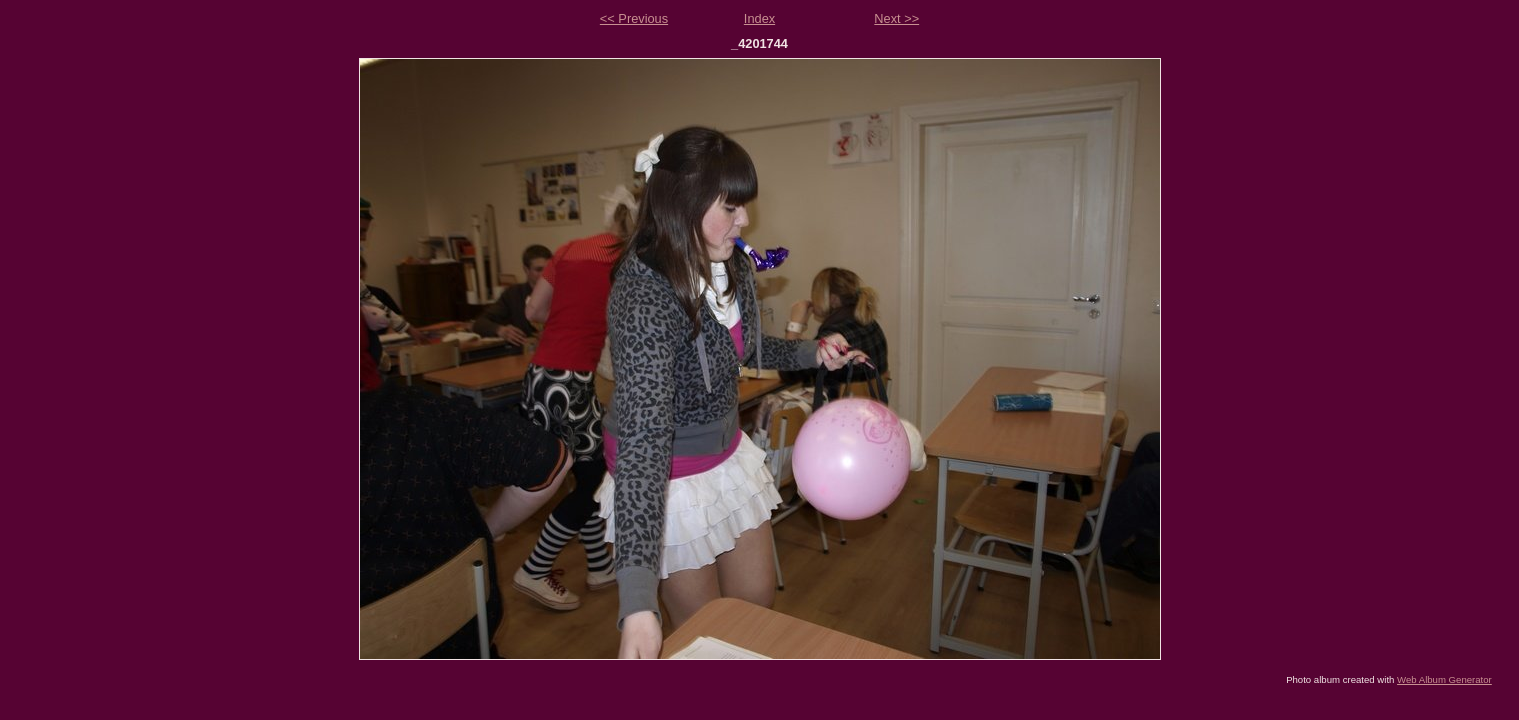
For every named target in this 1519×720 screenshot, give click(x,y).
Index (759, 18)
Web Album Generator (1444, 679)
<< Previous (634, 18)
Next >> (896, 18)
